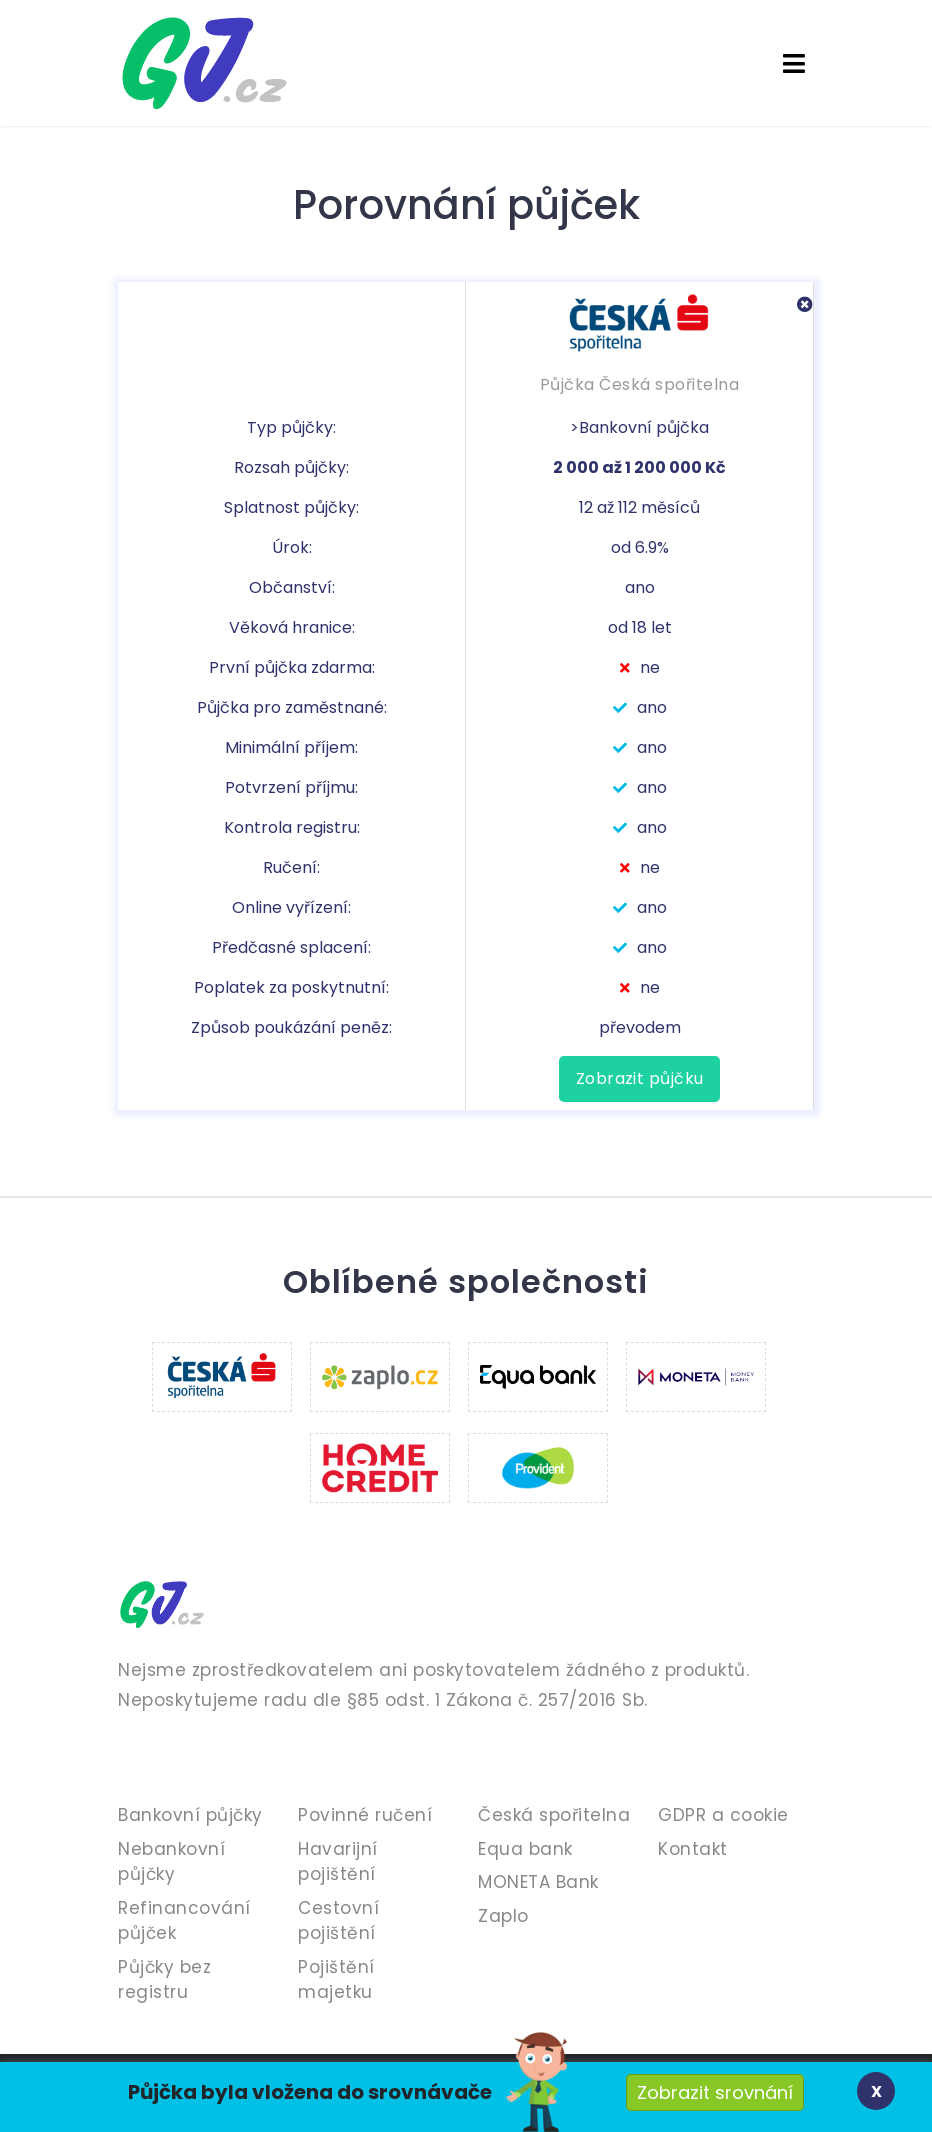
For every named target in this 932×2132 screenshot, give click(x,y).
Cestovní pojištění (338, 1921)
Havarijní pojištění (338, 1862)
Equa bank (525, 1849)
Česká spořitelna (554, 1815)
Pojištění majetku (336, 1980)
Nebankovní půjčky (171, 1862)
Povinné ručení (365, 1815)
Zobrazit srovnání (715, 2092)
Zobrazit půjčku (639, 1078)
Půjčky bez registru (164, 1980)
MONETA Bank (538, 1882)
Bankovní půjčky (190, 1815)
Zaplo (503, 1916)
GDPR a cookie (723, 1815)
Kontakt (693, 1849)
